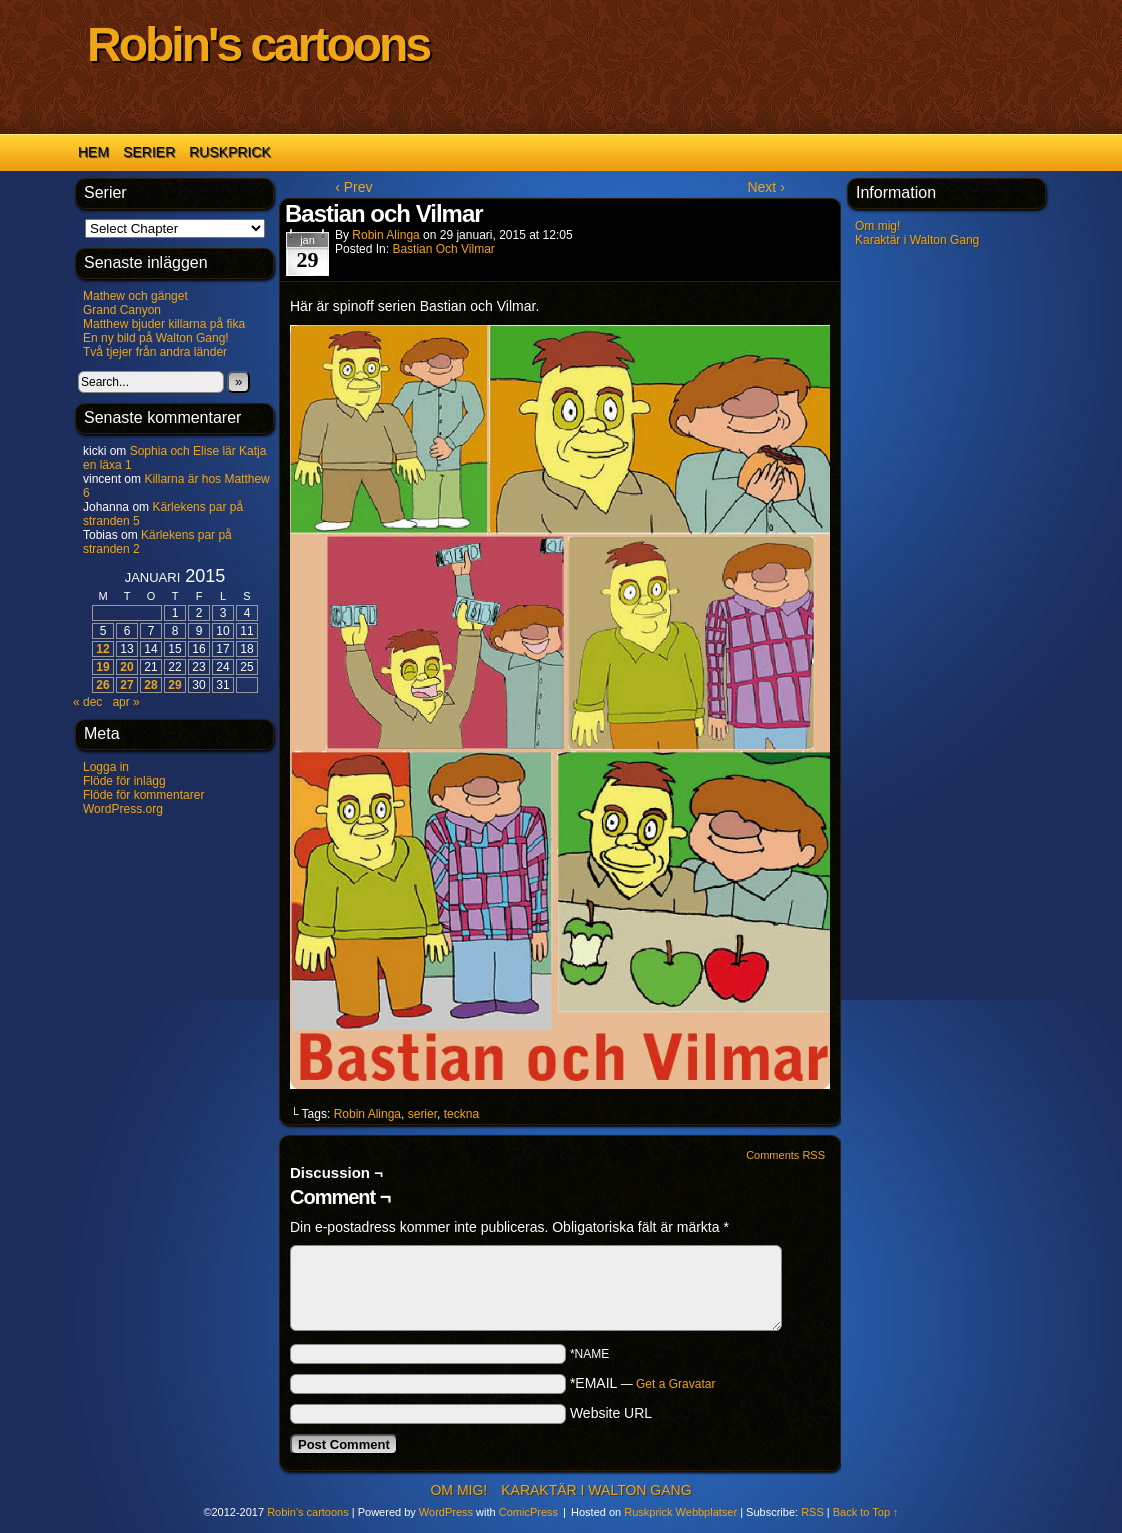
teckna (461, 1114)
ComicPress (528, 1512)
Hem (93, 152)
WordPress (446, 1512)
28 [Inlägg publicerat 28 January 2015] (150, 685)
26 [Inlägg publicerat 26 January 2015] (102, 685)
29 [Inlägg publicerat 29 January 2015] (174, 685)
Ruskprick (230, 152)
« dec (87, 702)
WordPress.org (123, 809)
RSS (812, 1512)
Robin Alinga (385, 235)
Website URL (611, 1413)
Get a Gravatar (675, 1384)
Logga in (106, 767)
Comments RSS (785, 1155)
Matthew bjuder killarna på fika (164, 324)
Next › (765, 187)
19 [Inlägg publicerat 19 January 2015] (102, 667)
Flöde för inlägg (124, 781)
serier (422, 1114)
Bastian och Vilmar (443, 249)
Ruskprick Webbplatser (680, 1512)
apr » (125, 702)
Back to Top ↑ (866, 1512)
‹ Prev (353, 187)
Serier (149, 152)
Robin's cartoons (258, 44)
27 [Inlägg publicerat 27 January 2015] (126, 685)
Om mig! (877, 226)
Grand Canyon (122, 310)
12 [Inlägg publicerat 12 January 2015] (102, 649)
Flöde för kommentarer (143, 795)
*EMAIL (643, 1383)
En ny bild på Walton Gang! (156, 338)
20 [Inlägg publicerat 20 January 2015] (126, 667)
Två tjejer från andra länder (155, 352)
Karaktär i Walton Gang (917, 240)
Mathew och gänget (135, 296)
